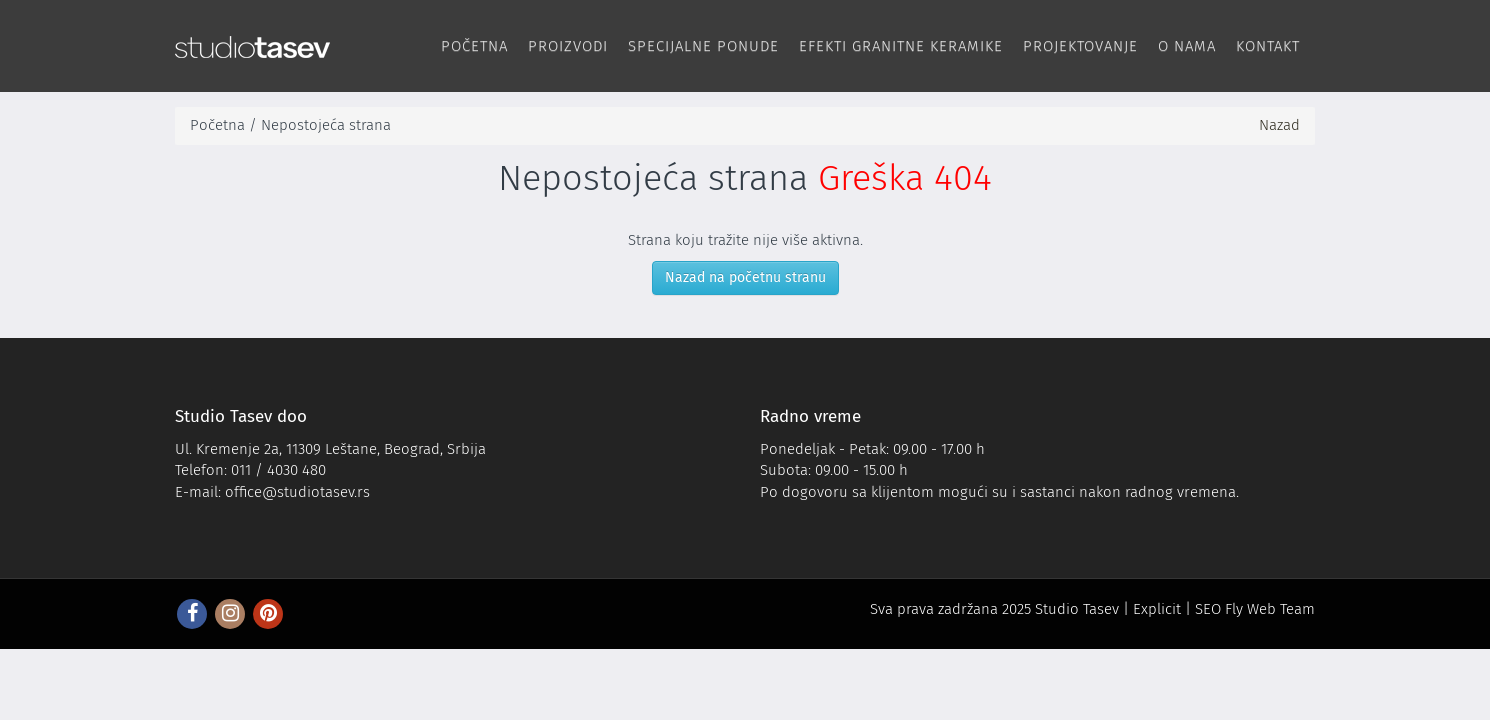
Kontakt (1268, 46)
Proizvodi (568, 46)
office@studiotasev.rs (297, 492)
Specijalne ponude (703, 46)
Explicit (1157, 609)
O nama (1187, 46)
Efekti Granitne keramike (901, 46)
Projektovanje (1080, 46)
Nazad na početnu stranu (745, 277)
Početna (474, 46)
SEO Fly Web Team (1255, 609)
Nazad (1279, 125)
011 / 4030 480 (278, 470)
